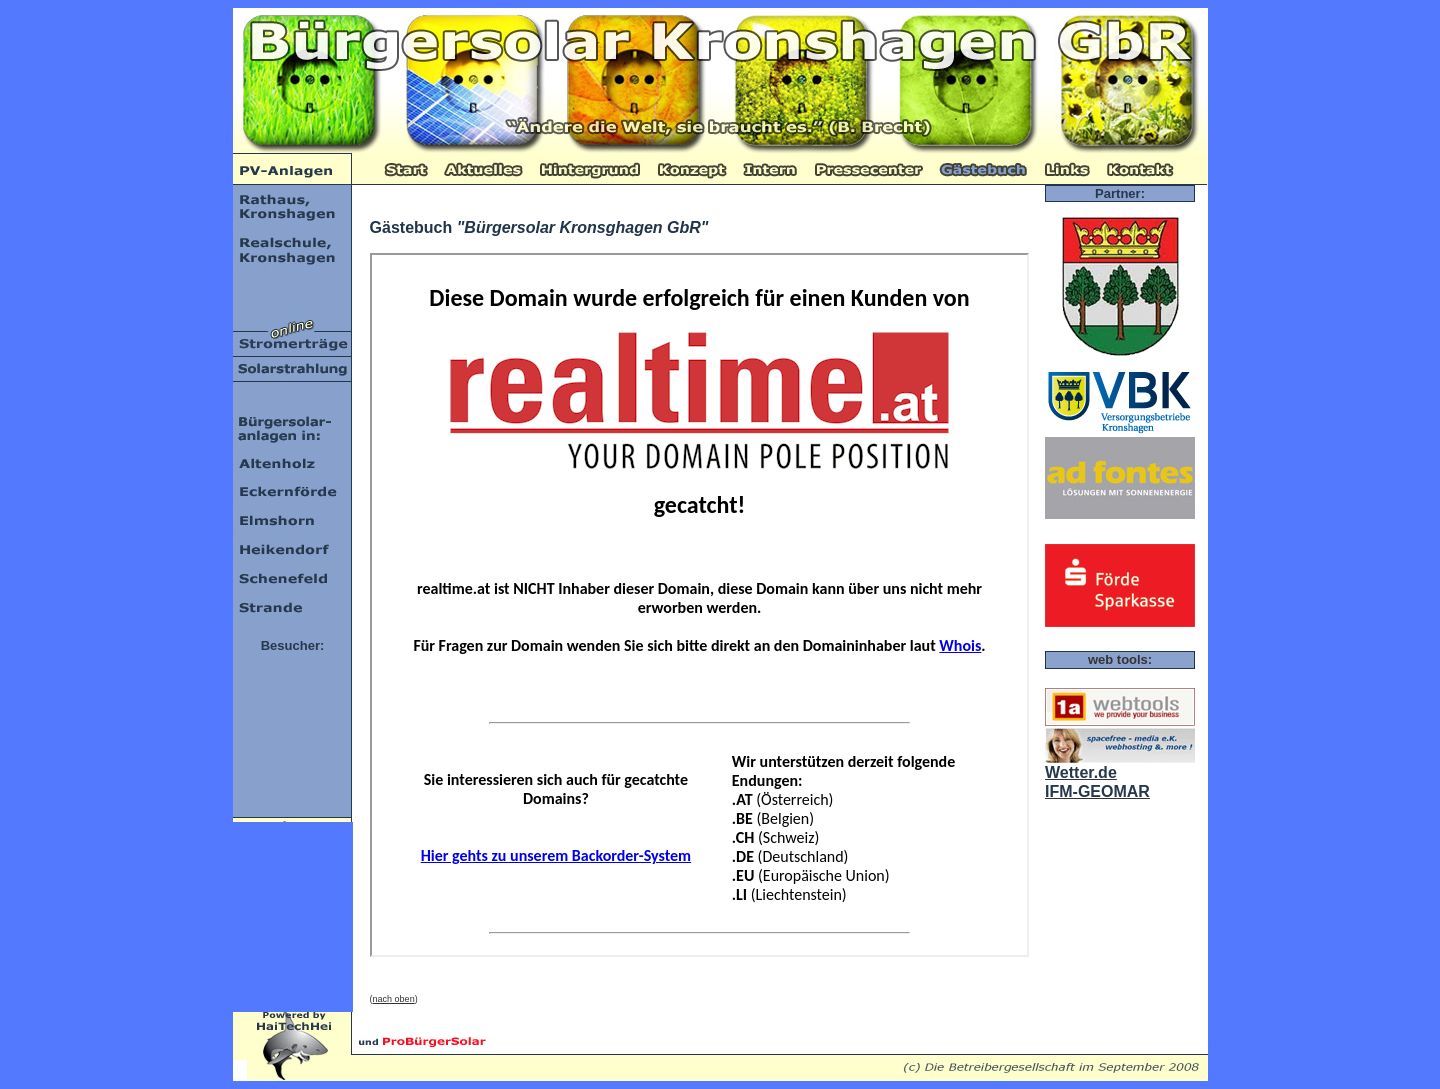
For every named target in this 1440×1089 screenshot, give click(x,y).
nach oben (394, 999)
